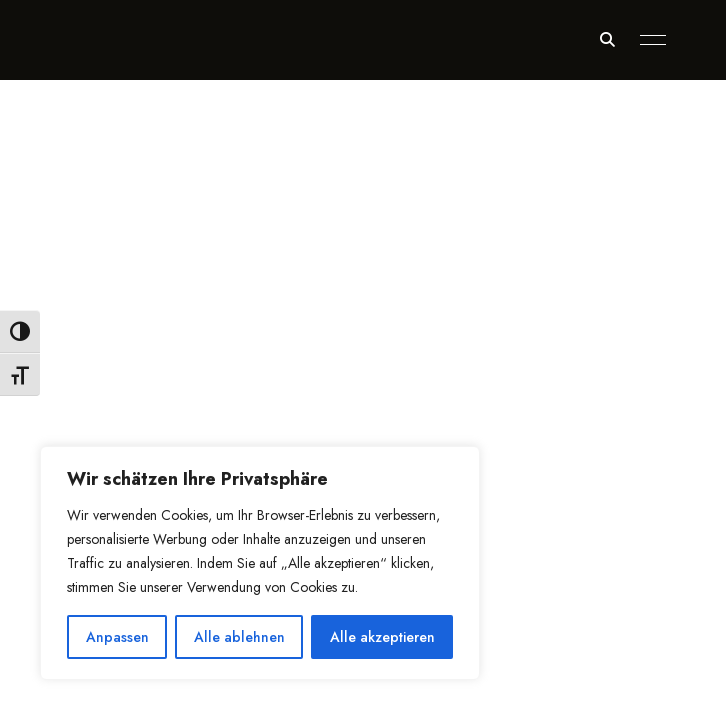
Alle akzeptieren (382, 637)
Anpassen (117, 637)
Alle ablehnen (239, 637)
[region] (260, 563)
